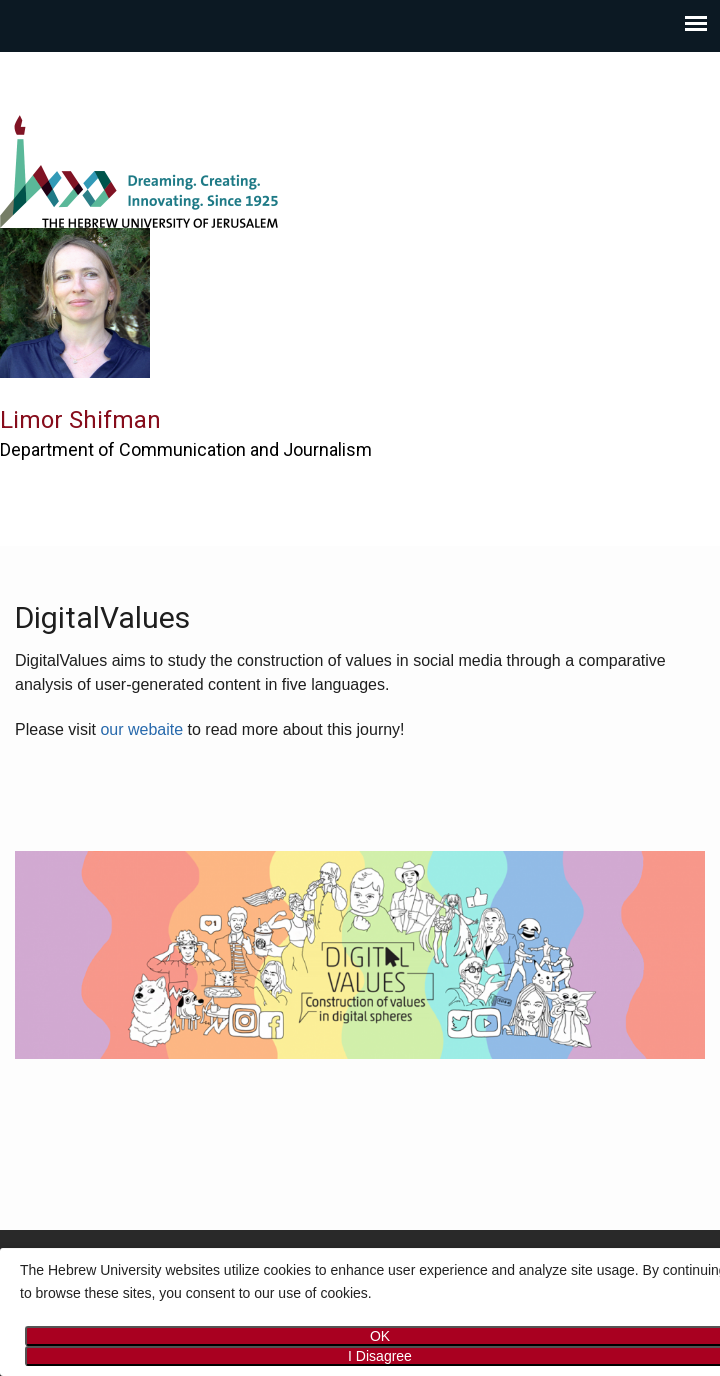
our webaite (141, 729)
